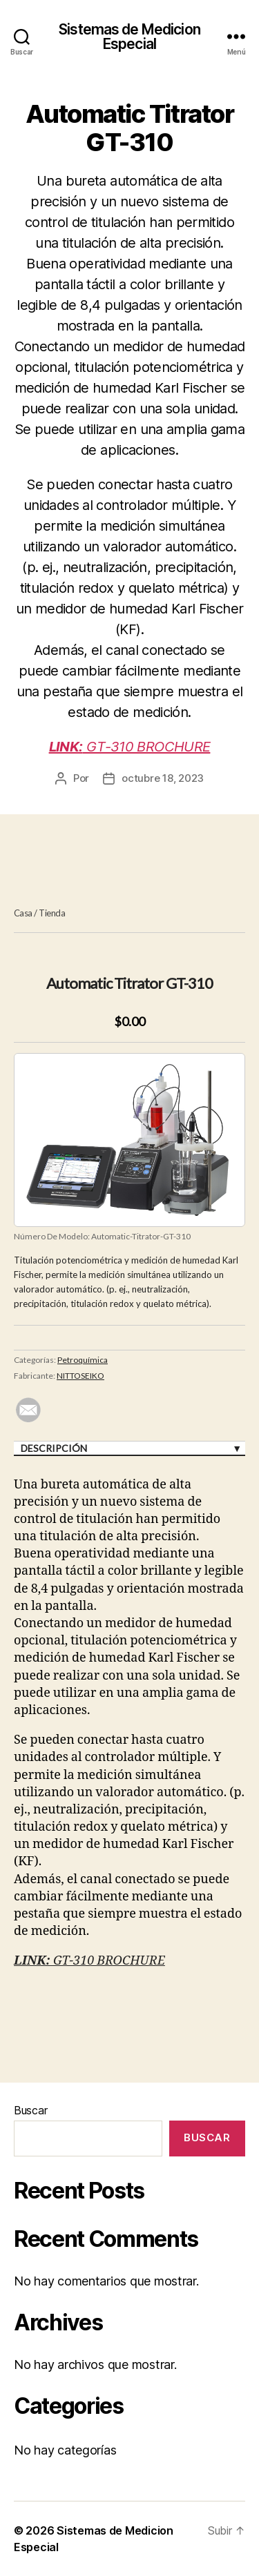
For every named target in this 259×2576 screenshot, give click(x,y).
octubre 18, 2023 (163, 778)
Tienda (52, 912)
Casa (23, 912)
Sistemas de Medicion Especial (129, 36)
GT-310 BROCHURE (130, 746)
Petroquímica (82, 1360)
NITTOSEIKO (80, 1375)
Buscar (30, 2110)
